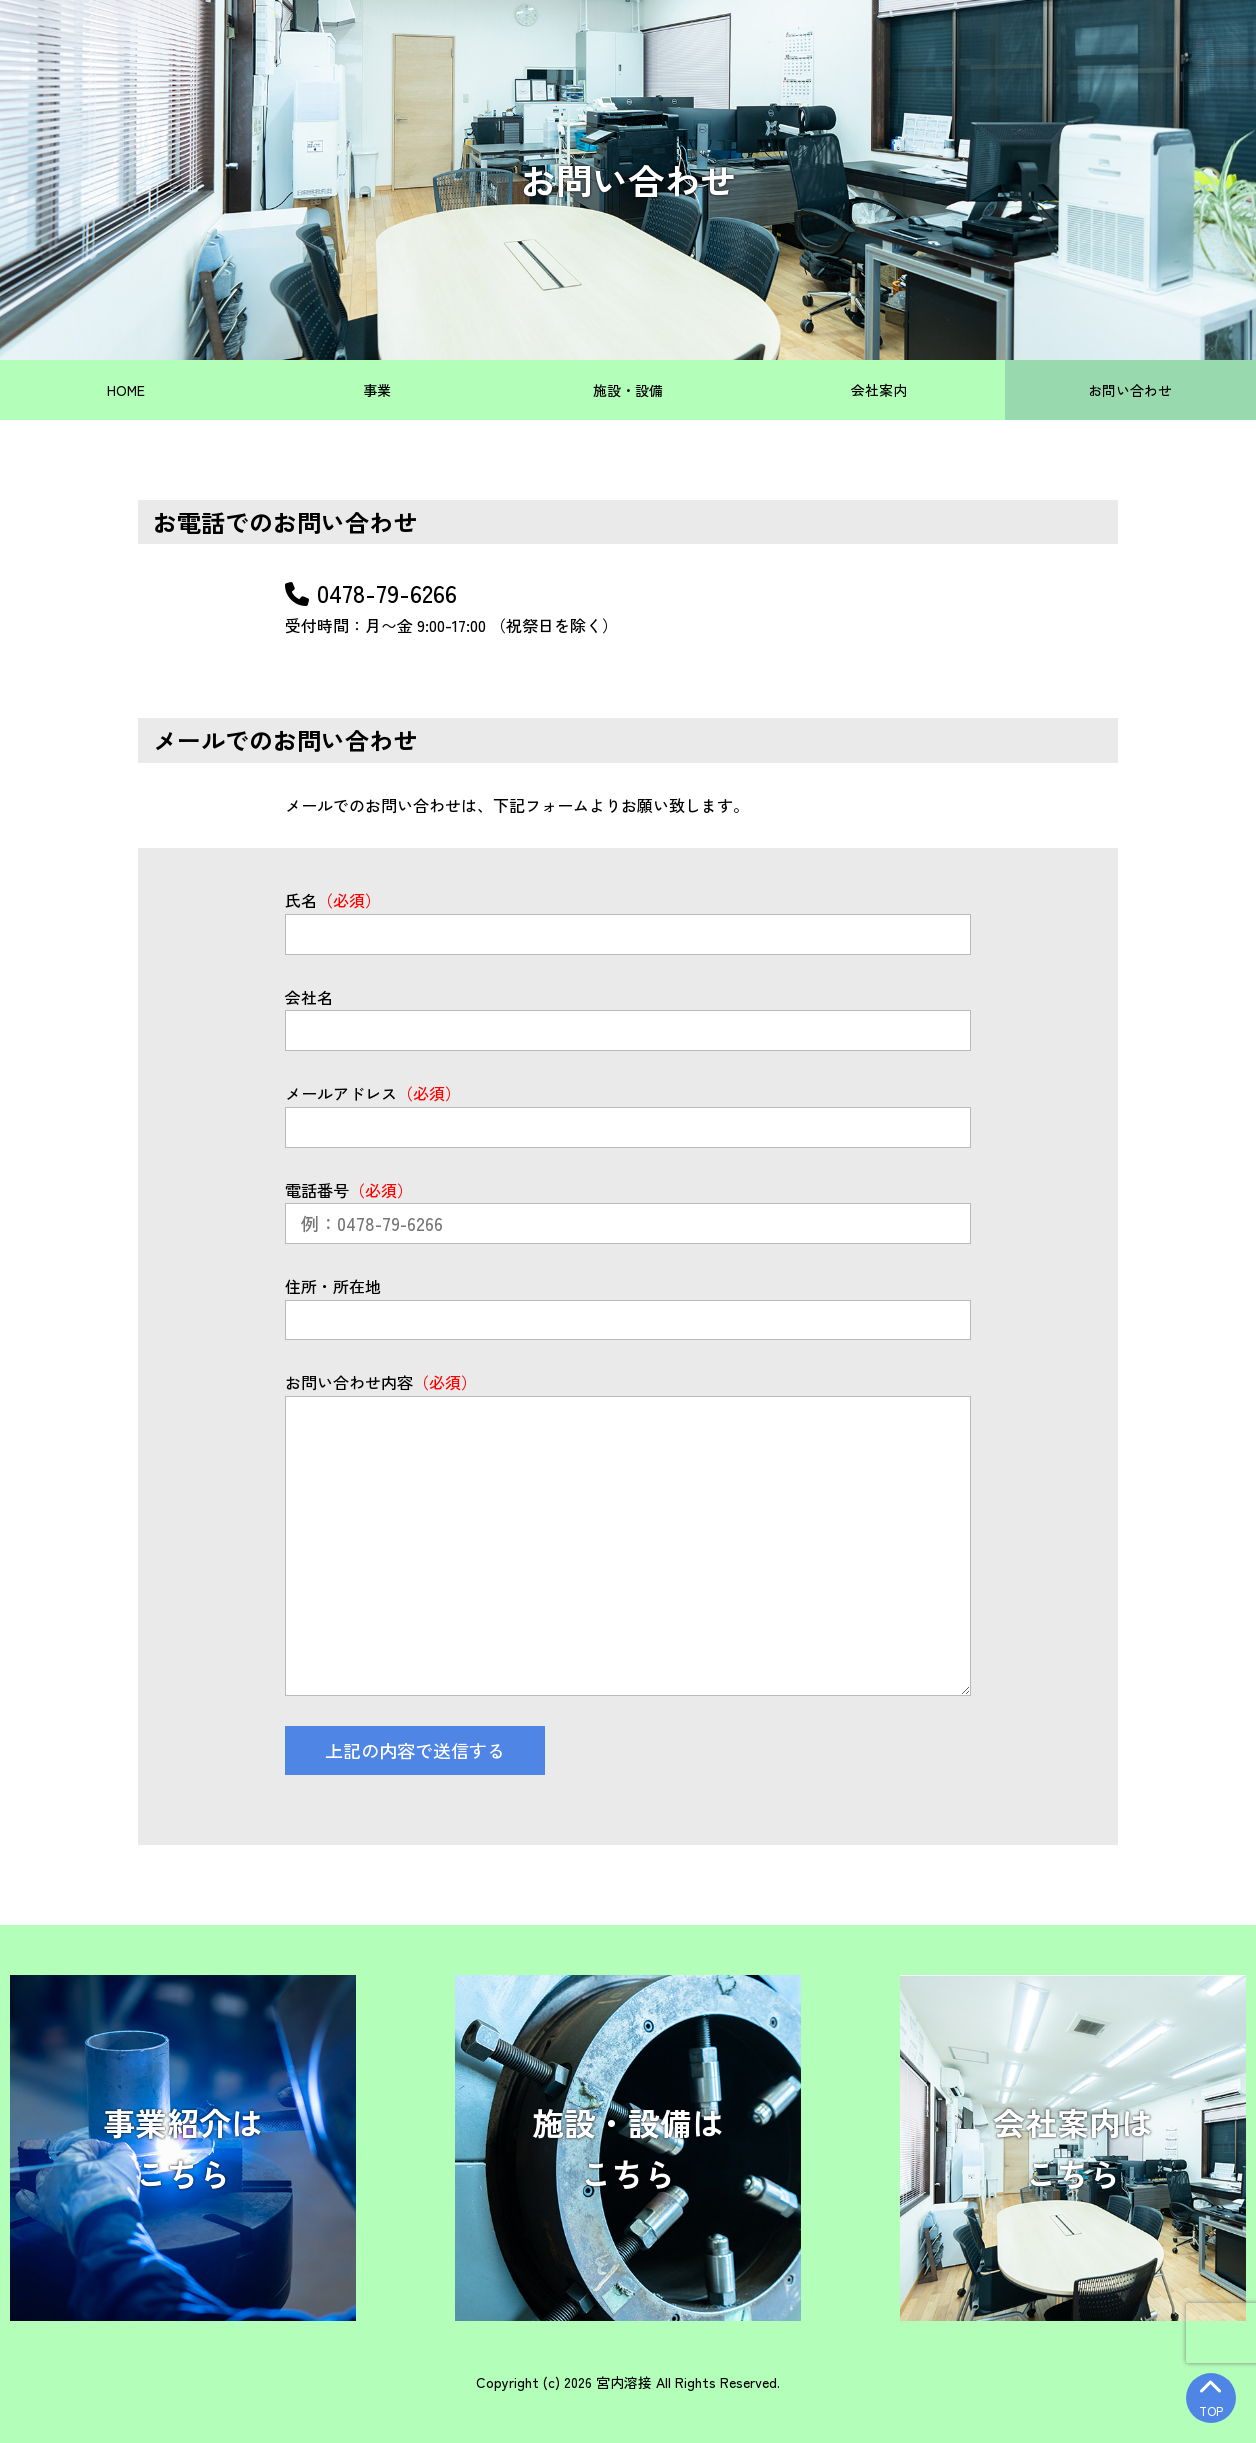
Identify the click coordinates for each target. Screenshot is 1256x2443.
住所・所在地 (333, 1286)
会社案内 (879, 390)
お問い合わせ (1130, 390)
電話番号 (349, 1190)
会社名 (309, 997)
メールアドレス (373, 1093)
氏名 (333, 900)
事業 (377, 390)
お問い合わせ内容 (381, 1382)
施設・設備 (628, 390)
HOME (126, 390)
